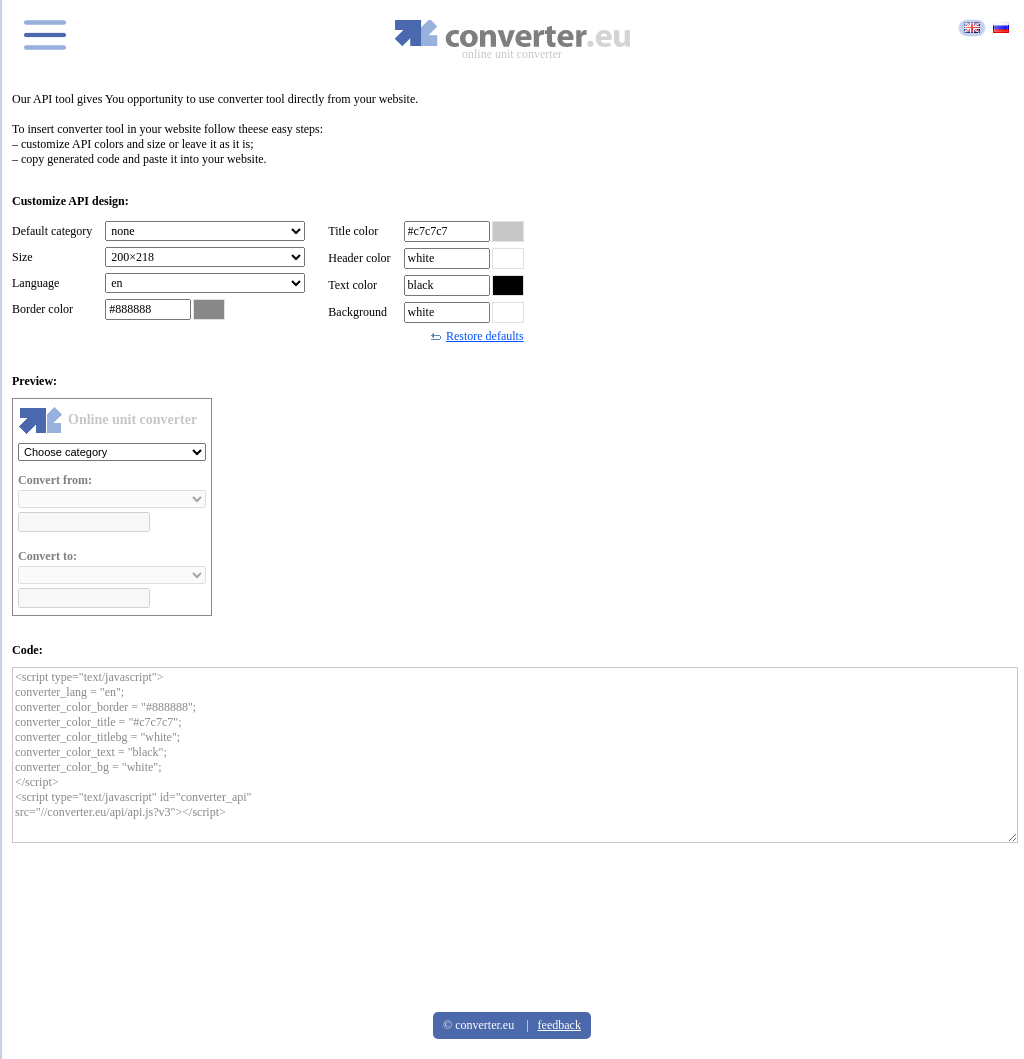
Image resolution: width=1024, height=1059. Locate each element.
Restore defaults (477, 336)
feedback (559, 1025)
